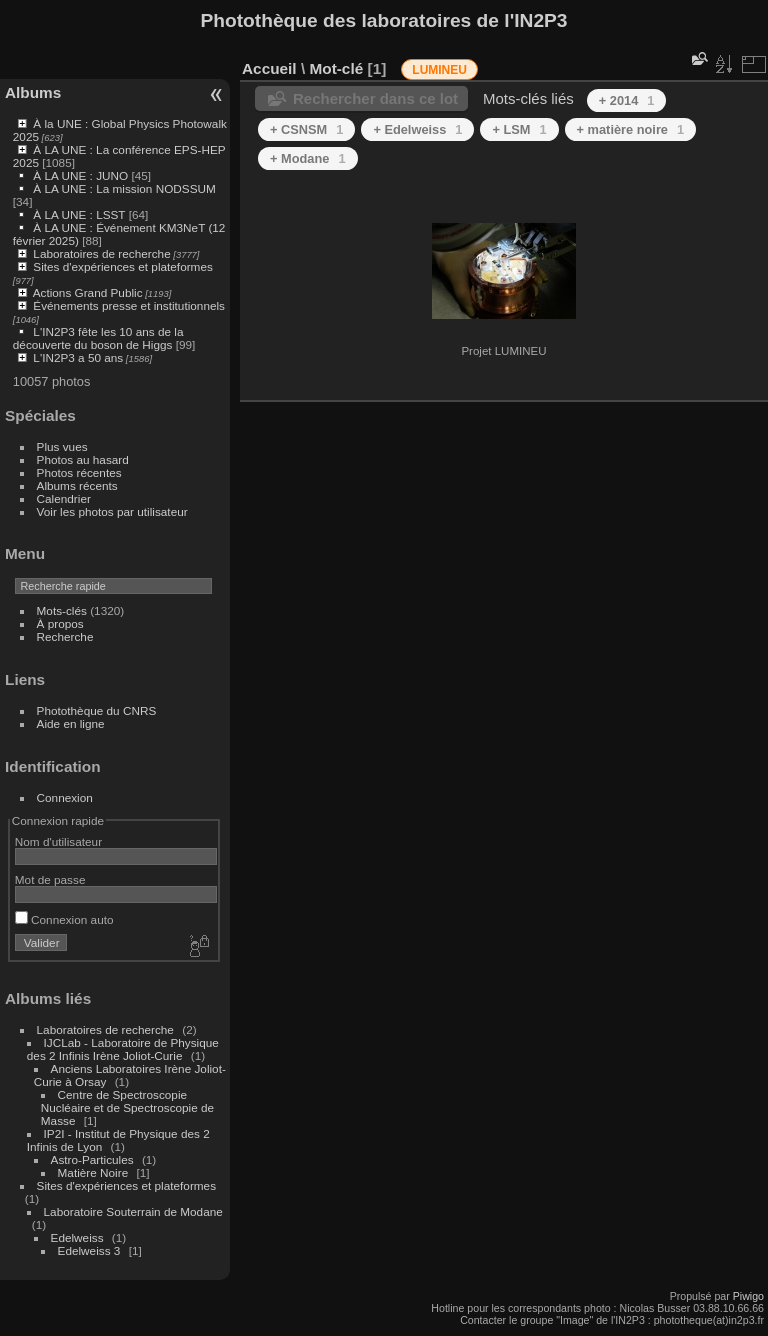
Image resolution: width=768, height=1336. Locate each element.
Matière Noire (93, 1172)
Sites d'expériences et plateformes (122, 266)
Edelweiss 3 (89, 1250)
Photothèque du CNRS (97, 710)
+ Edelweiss (417, 129)
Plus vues (62, 446)
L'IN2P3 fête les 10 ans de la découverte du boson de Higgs (98, 338)
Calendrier (64, 498)
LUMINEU (439, 70)
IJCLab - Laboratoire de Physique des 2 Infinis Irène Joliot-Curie (123, 1049)
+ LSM (519, 129)
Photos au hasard (83, 459)
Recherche (65, 636)
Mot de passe (50, 879)
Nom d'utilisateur (58, 841)
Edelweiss (77, 1237)
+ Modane (308, 158)
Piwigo (748, 1296)
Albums (33, 92)
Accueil (269, 68)
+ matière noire (631, 129)
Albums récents (77, 485)
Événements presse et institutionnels (129, 305)
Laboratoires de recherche (101, 253)
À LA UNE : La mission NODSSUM (124, 188)
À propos (60, 623)
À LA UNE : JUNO (82, 175)
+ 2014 (627, 100)
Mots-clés (62, 610)
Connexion (65, 797)
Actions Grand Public (88, 292)
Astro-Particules (92, 1159)
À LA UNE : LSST (79, 214)
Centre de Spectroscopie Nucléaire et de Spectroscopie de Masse (127, 1107)
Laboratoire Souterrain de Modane (133, 1211)
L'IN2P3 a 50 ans (78, 357)
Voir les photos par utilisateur (112, 511)
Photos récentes (79, 472)
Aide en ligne (71, 723)
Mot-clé (336, 68)
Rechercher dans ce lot (375, 98)
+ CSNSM (306, 129)
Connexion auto (64, 919)
